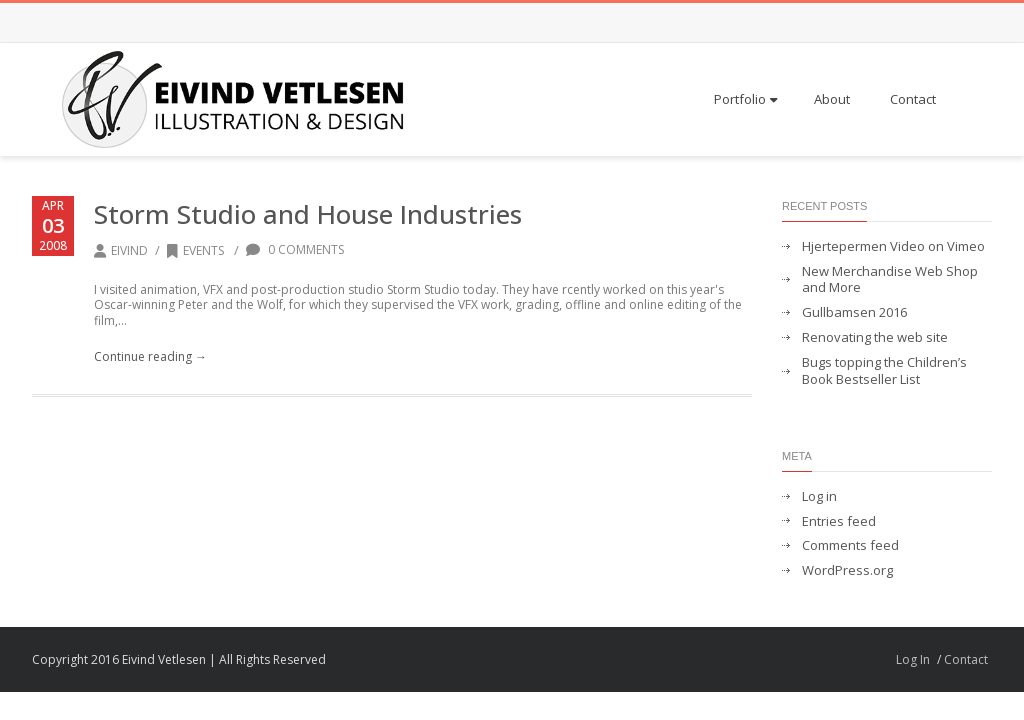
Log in (819, 496)
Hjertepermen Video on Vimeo (893, 246)
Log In (913, 659)
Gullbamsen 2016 (854, 312)
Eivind (129, 250)
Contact (913, 99)
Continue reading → (150, 356)
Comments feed (850, 545)
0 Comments (295, 249)
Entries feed (839, 521)
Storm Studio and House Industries (308, 214)
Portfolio (746, 99)
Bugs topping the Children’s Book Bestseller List (884, 371)
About (832, 99)
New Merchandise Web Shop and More (890, 280)
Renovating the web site (875, 337)
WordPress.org (847, 570)
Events (195, 250)
